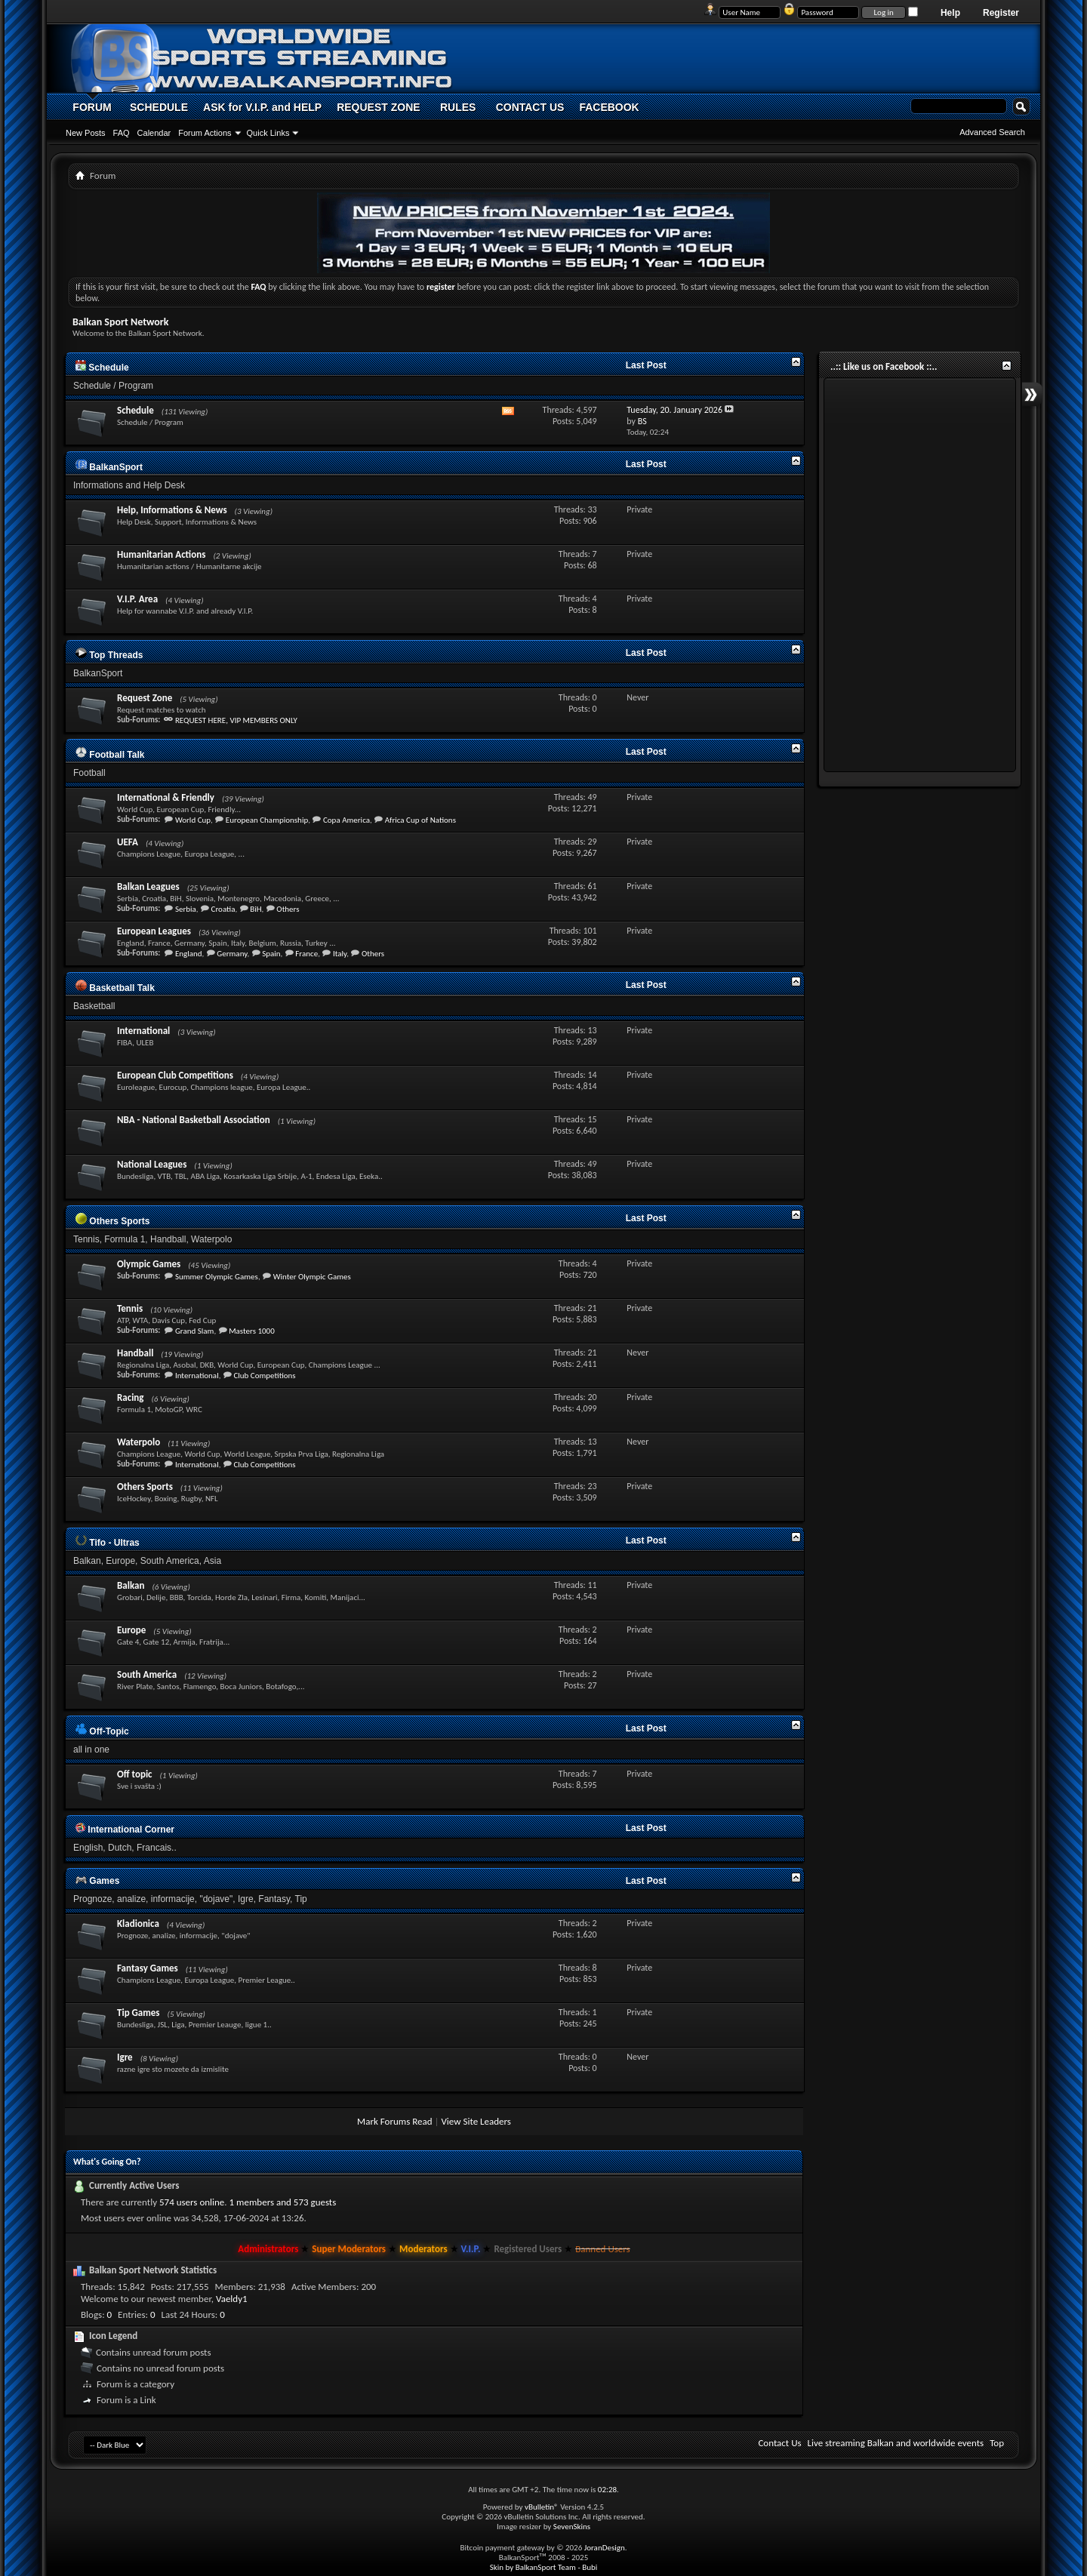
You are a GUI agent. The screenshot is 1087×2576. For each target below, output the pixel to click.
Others (287, 909)
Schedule (102, 367)
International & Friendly (165, 797)
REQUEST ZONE (378, 107)
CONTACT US (530, 107)
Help (950, 13)
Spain (271, 954)
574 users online (191, 2202)
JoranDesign (604, 2548)
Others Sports (112, 1221)
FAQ (121, 132)
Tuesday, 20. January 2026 (674, 410)
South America (147, 1674)
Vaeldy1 (232, 2298)
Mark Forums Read (395, 2121)
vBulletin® (542, 2507)
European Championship (267, 820)
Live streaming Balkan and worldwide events (896, 2442)
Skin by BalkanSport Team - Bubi (544, 2567)
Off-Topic (102, 1731)
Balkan (130, 1585)
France (306, 954)
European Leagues (154, 931)
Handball (135, 1353)
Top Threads (109, 655)
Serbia (185, 909)
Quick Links (268, 132)
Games (97, 1881)
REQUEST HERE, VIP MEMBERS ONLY (236, 720)
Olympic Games (148, 1264)
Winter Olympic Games (312, 1277)
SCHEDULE (159, 107)
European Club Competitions (175, 1075)
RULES (458, 107)
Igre (125, 2057)
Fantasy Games (147, 1968)
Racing (130, 1397)
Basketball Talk (115, 988)
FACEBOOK (609, 107)
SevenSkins (571, 2526)
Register (1001, 13)
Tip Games (138, 2012)
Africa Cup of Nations (420, 820)
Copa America (346, 820)
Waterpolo (138, 1442)
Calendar (154, 132)
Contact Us (779, 2442)
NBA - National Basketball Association (193, 1119)
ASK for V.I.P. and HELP (262, 107)
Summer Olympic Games (216, 1277)
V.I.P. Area (137, 599)
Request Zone (144, 697)
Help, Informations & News (172, 510)
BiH (255, 909)
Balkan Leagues (148, 886)
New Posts (86, 132)
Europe (131, 1630)
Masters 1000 (252, 1331)
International (143, 1030)
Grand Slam (194, 1331)
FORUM (91, 107)
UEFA (127, 842)
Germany (232, 954)
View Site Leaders (475, 2121)
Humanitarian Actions (161, 554)
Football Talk (109, 754)
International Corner (124, 1829)
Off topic (134, 1774)
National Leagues (151, 1164)
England (188, 954)
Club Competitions (264, 1375)
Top (997, 2442)
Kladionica (138, 1923)
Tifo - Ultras (107, 1542)
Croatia (223, 909)
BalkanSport (109, 467)
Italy (339, 954)
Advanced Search (992, 132)
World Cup (193, 820)
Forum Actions (204, 132)
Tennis (130, 1308)
